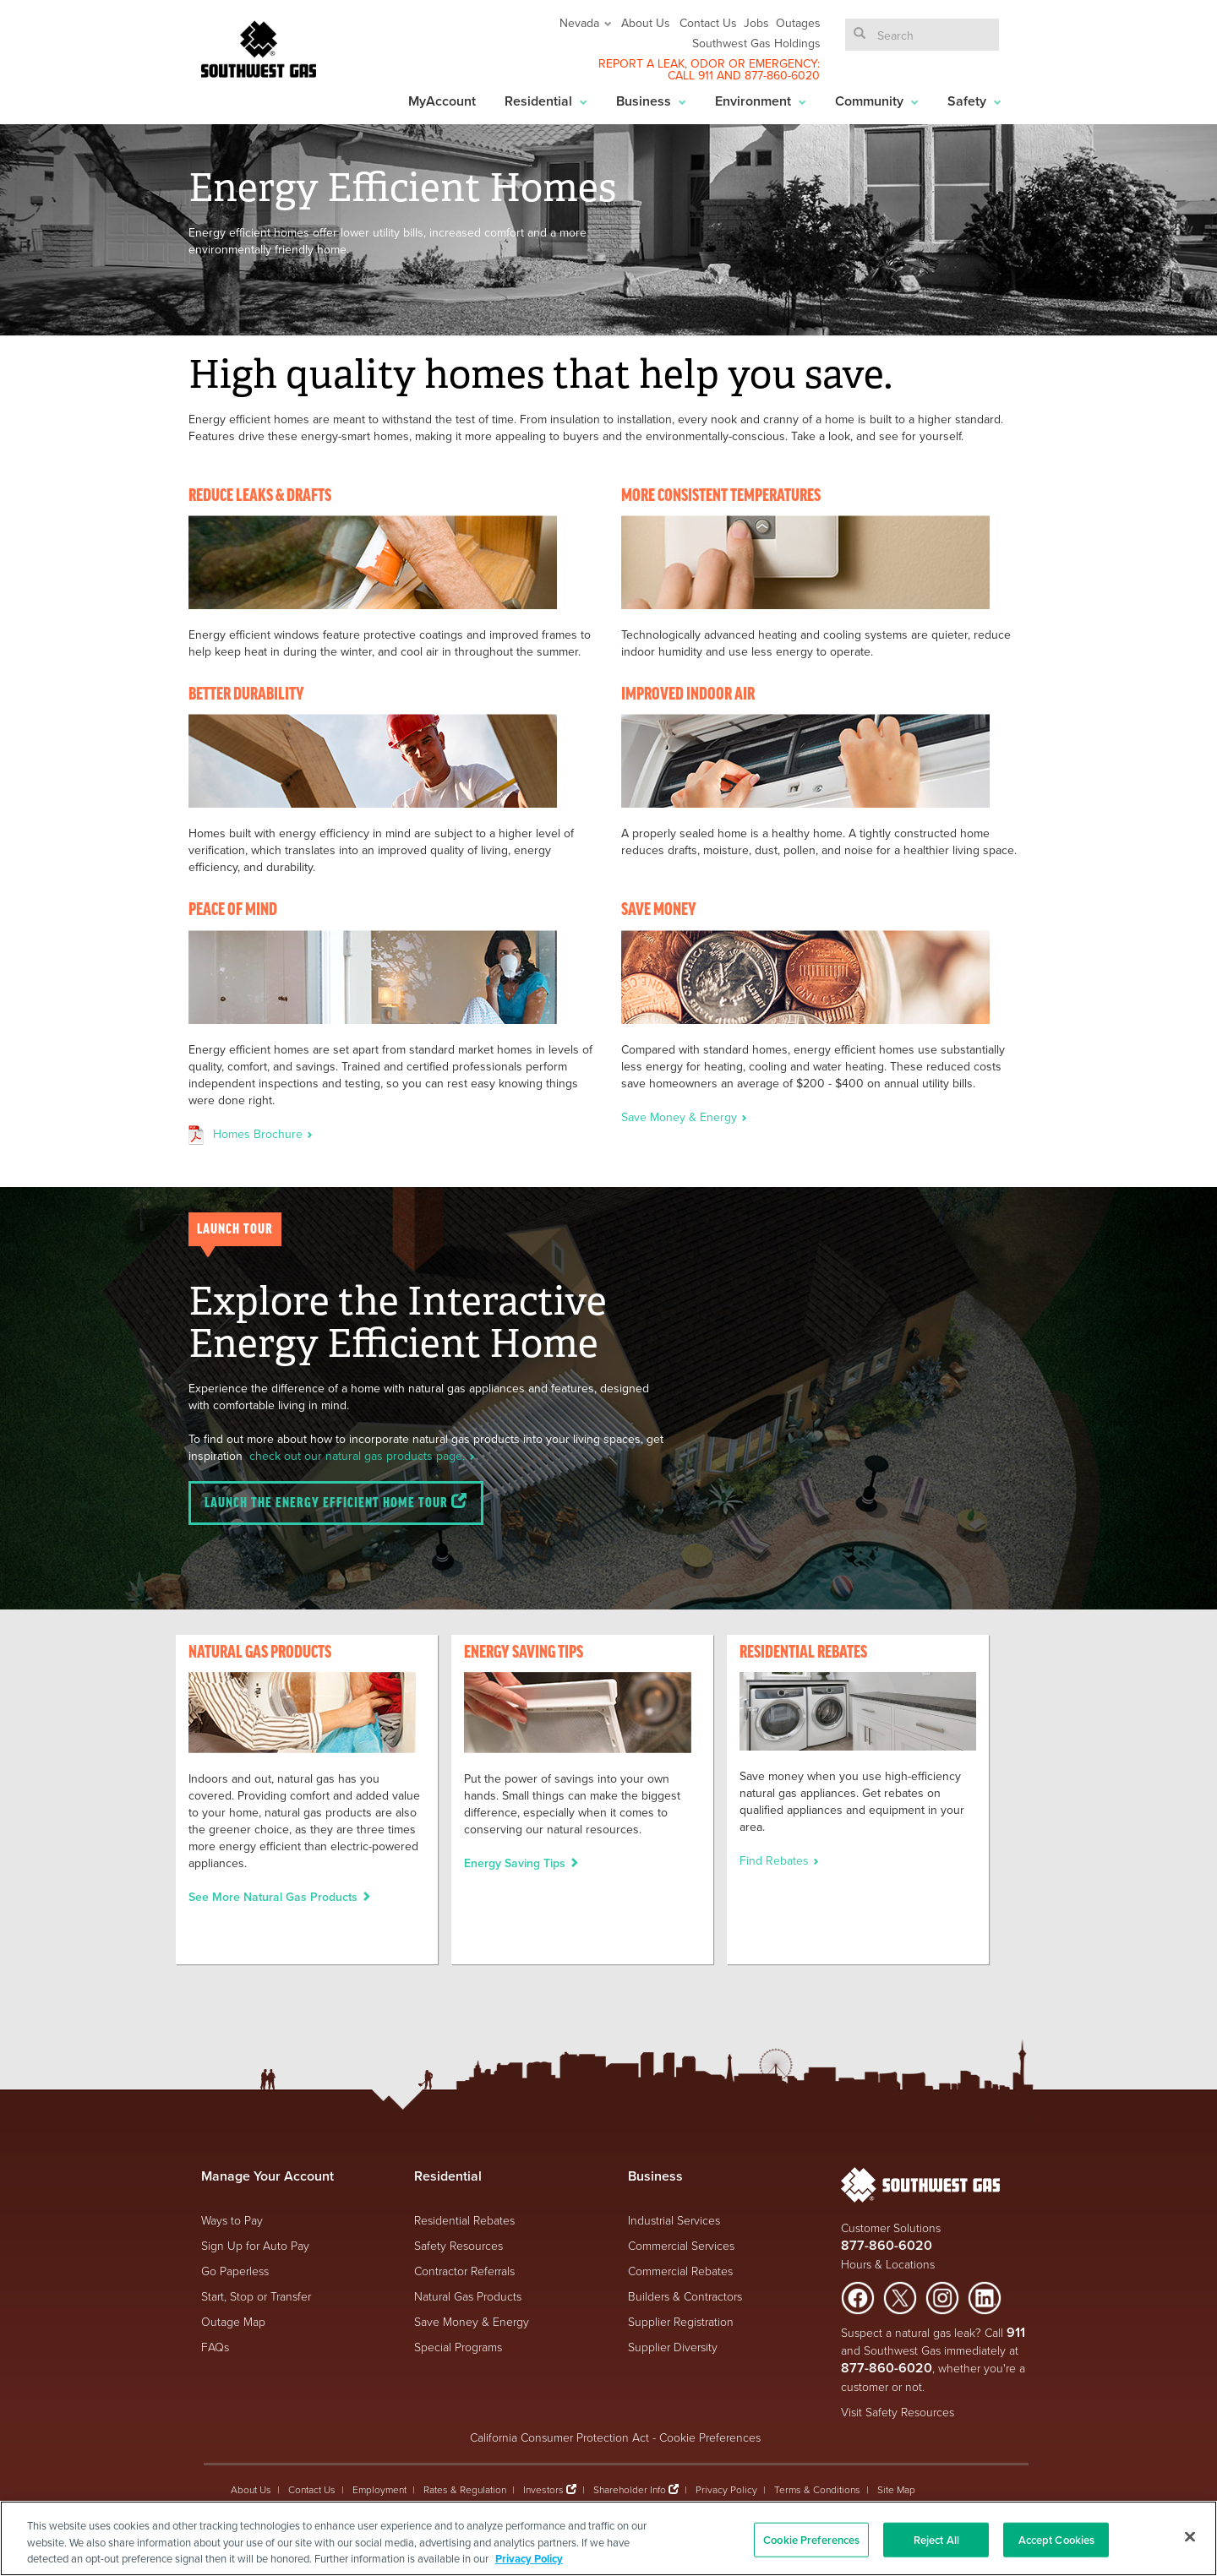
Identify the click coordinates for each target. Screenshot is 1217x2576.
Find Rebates (779, 1860)
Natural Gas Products (467, 2296)
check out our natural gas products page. (362, 1455)
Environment (760, 101)
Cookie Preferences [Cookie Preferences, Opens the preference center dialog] (811, 2539)
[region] (608, 2538)
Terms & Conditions (817, 2489)
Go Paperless (235, 2271)
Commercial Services (681, 2245)
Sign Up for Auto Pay (255, 2245)
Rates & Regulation (464, 2489)
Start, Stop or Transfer (256, 2296)
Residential (546, 101)
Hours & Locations (888, 2264)
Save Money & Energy (684, 1116)
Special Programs (458, 2347)
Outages (798, 22)
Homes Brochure (263, 1133)
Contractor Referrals (464, 2271)
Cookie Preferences (710, 2437)
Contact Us (708, 22)
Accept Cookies (1056, 2539)
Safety (974, 101)
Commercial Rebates (680, 2271)
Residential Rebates (464, 2220)
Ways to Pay (232, 2220)
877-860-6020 (782, 75)
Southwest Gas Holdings (756, 43)
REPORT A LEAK (641, 63)
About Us (645, 22)
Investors (544, 2489)
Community (877, 101)
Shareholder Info (629, 2489)
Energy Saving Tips (521, 1862)
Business (651, 101)
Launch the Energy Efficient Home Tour (336, 1502)
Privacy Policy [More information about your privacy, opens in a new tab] (529, 2559)
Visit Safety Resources (897, 2412)
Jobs (756, 22)
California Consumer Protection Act (559, 2437)
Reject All (936, 2539)
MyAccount (442, 101)
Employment (379, 2489)
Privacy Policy (726, 2489)
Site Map (896, 2489)
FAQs (215, 2347)
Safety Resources (458, 2245)
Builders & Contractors (685, 2296)
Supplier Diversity (673, 2347)
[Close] (1190, 2536)
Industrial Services (674, 2220)
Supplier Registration (681, 2321)
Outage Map (233, 2321)
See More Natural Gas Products (279, 1896)
